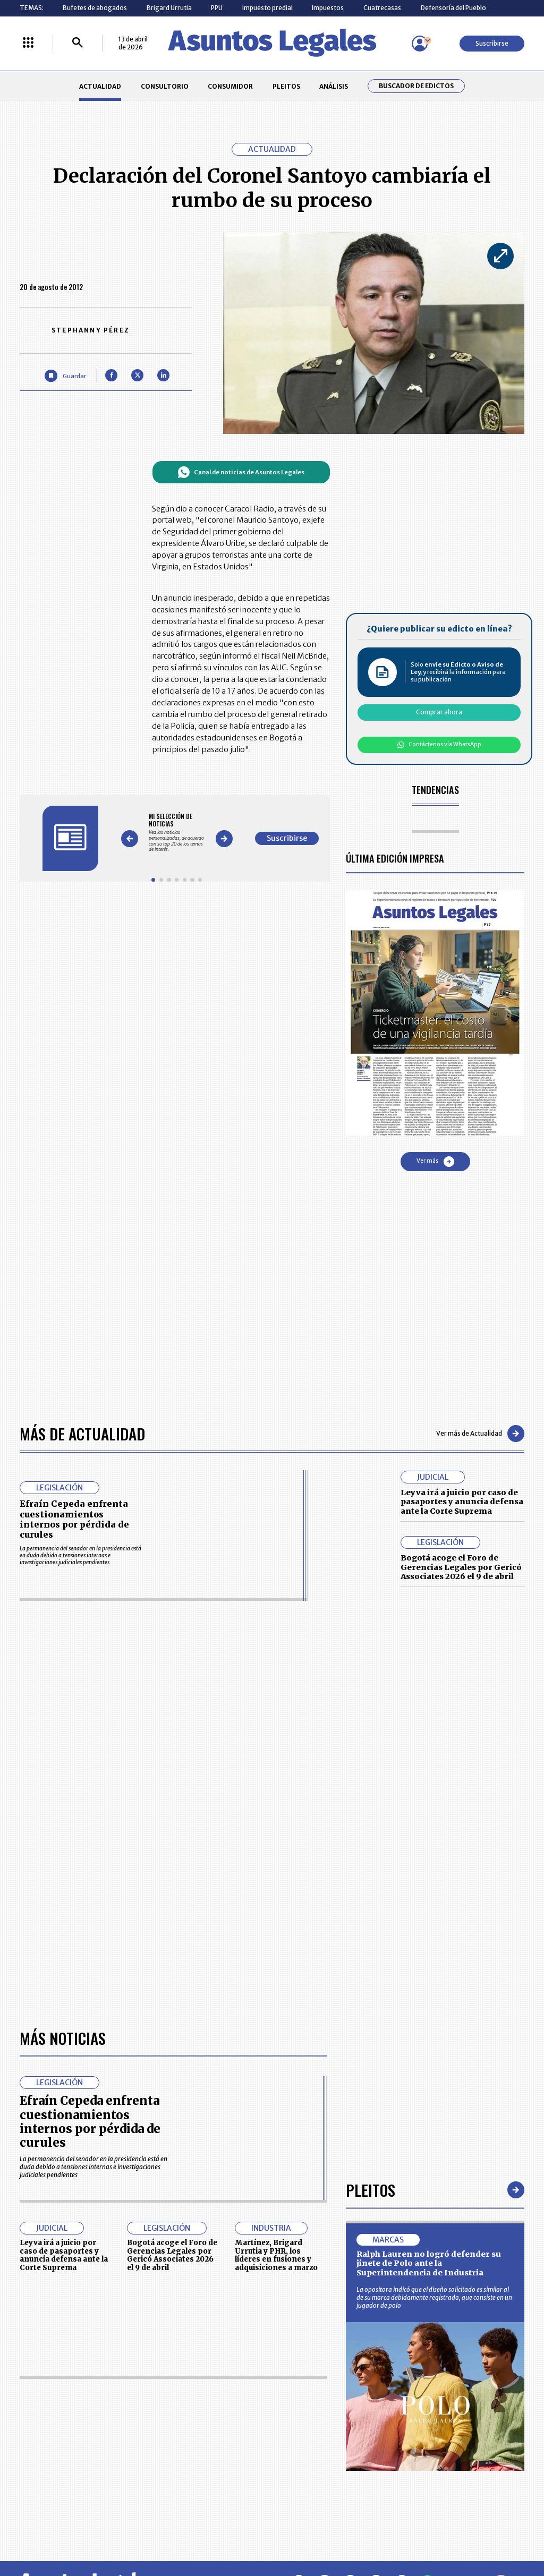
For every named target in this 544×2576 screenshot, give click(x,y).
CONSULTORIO (165, 86)
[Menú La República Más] (28, 43)
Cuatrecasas (382, 8)
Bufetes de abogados (95, 8)
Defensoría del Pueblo (453, 8)
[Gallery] (177, 832)
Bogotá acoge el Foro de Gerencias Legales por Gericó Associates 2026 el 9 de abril (461, 1567)
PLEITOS (286, 86)
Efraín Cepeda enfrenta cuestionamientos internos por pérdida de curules (74, 1519)
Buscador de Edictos (416, 86)
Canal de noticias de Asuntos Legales (241, 472)
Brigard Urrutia (169, 8)
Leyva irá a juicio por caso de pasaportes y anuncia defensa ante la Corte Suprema (462, 1502)
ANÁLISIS (333, 86)
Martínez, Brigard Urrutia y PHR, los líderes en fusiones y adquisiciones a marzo (276, 2255)
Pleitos (370, 2189)
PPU (217, 8)
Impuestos (328, 8)
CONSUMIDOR (230, 86)
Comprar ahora (439, 712)
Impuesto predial (267, 8)
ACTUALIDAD (100, 86)
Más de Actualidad (82, 1433)
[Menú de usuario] (420, 43)
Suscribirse (491, 43)
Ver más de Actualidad (480, 1433)
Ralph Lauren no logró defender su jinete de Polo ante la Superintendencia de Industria (428, 2263)
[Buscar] (77, 43)
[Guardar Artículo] (65, 375)
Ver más (435, 1161)
